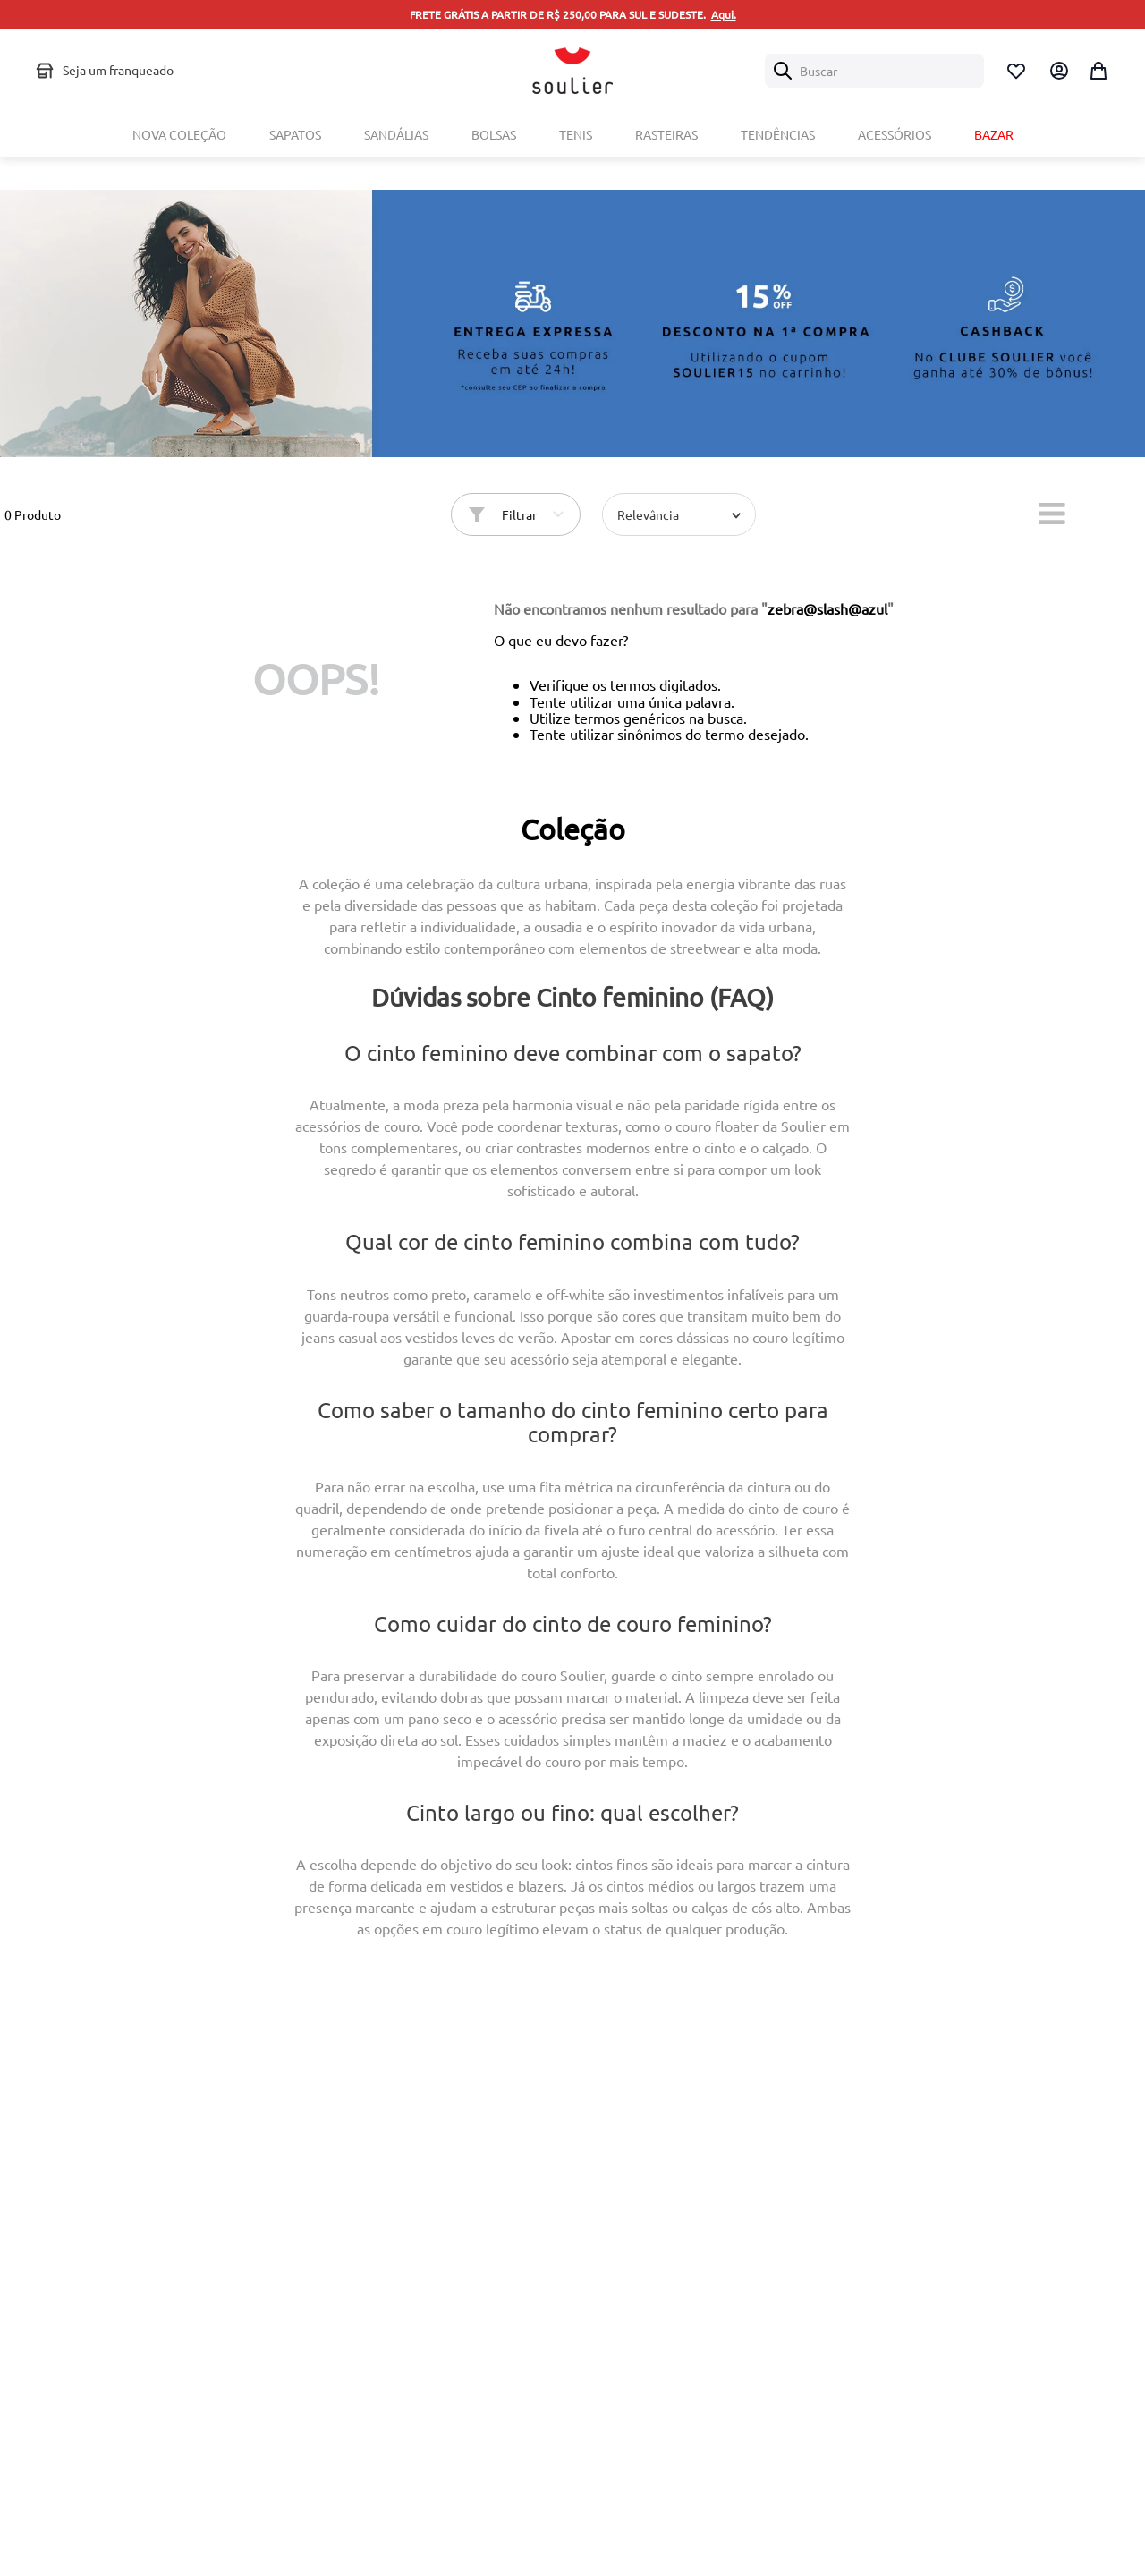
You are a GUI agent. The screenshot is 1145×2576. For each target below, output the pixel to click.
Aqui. (723, 14)
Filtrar (519, 511)
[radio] (1052, 510)
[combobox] (874, 71)
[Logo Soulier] (572, 70)
